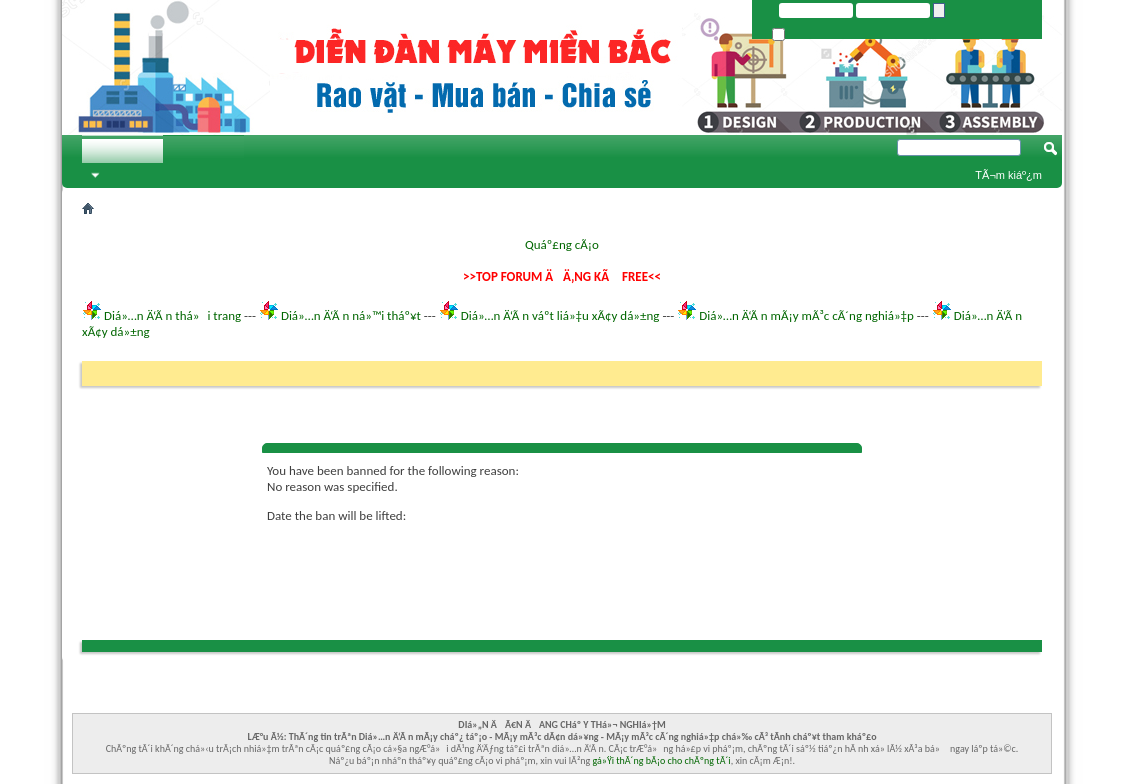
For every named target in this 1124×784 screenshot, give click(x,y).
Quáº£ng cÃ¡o (562, 244)
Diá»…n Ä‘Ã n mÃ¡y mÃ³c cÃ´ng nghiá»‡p (806, 315)
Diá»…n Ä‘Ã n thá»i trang (172, 315)
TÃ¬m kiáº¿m (1008, 175)
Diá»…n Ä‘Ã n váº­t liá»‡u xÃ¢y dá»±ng (560, 315)
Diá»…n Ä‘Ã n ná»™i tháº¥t (351, 315)
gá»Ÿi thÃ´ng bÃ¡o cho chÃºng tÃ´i (662, 760)
